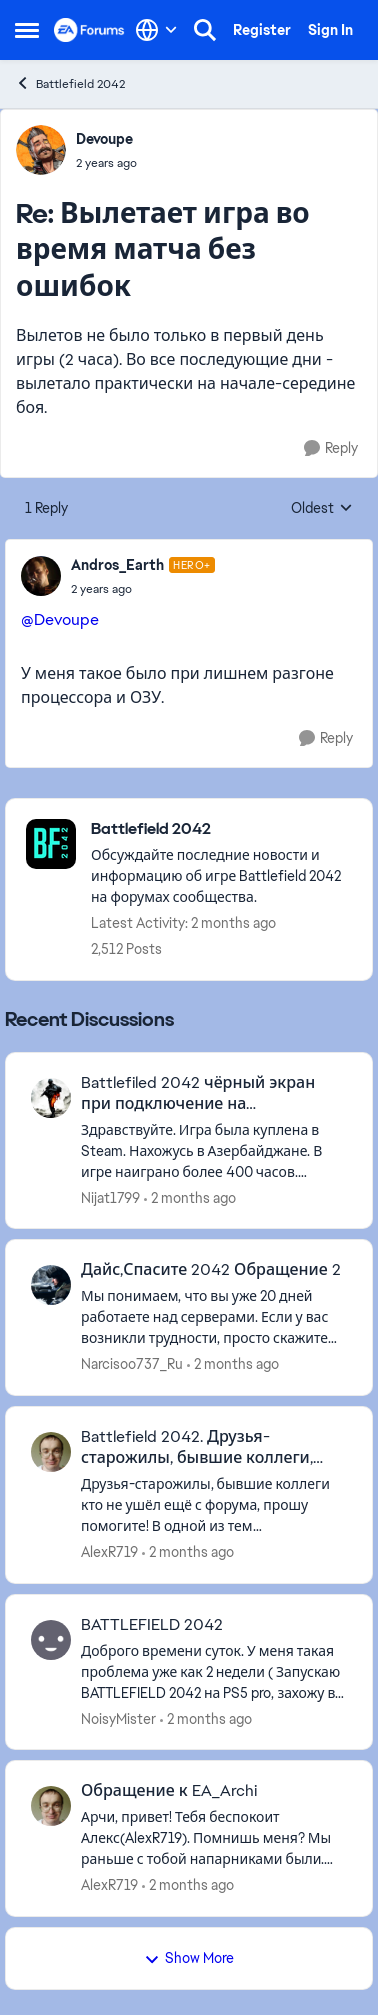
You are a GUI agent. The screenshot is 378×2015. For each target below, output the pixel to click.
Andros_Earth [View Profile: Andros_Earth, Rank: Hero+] (117, 565)
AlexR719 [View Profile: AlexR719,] (109, 1552)
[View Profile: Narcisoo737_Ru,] (51, 1285)
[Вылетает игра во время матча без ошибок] (106, 163)
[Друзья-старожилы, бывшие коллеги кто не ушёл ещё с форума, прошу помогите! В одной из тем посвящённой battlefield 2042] (214, 1505)
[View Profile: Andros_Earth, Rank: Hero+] (41, 576)
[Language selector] (156, 30)
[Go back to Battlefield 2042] (221, 829)
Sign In (330, 30)
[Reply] (331, 448)
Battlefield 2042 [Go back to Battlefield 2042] (70, 83)
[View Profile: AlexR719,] (51, 1452)
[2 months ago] (190, 1197)
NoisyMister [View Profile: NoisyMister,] (118, 1718)
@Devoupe (60, 619)
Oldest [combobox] (322, 509)
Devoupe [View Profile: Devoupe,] (104, 139)
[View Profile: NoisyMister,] (51, 1640)
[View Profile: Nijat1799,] (51, 1098)
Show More (189, 1958)
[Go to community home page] (89, 29)
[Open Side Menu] (27, 30)
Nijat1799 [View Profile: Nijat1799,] (110, 1197)
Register (262, 30)
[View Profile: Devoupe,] (41, 150)
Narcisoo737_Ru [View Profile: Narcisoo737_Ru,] (132, 1364)
